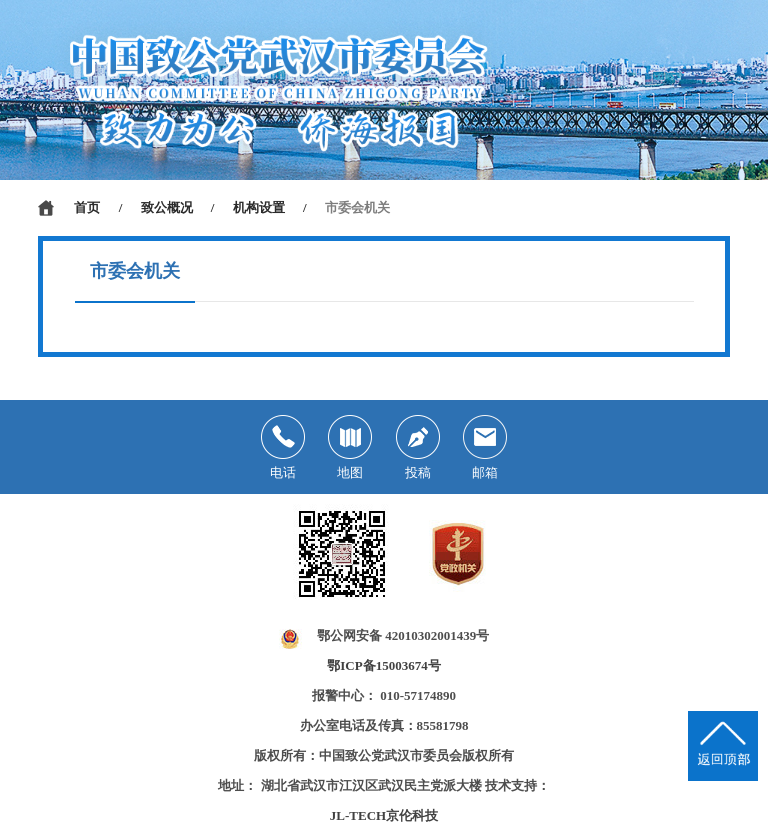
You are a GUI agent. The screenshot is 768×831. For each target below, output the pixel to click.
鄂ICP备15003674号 (383, 665)
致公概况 (167, 207)
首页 (87, 207)
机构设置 (259, 207)
